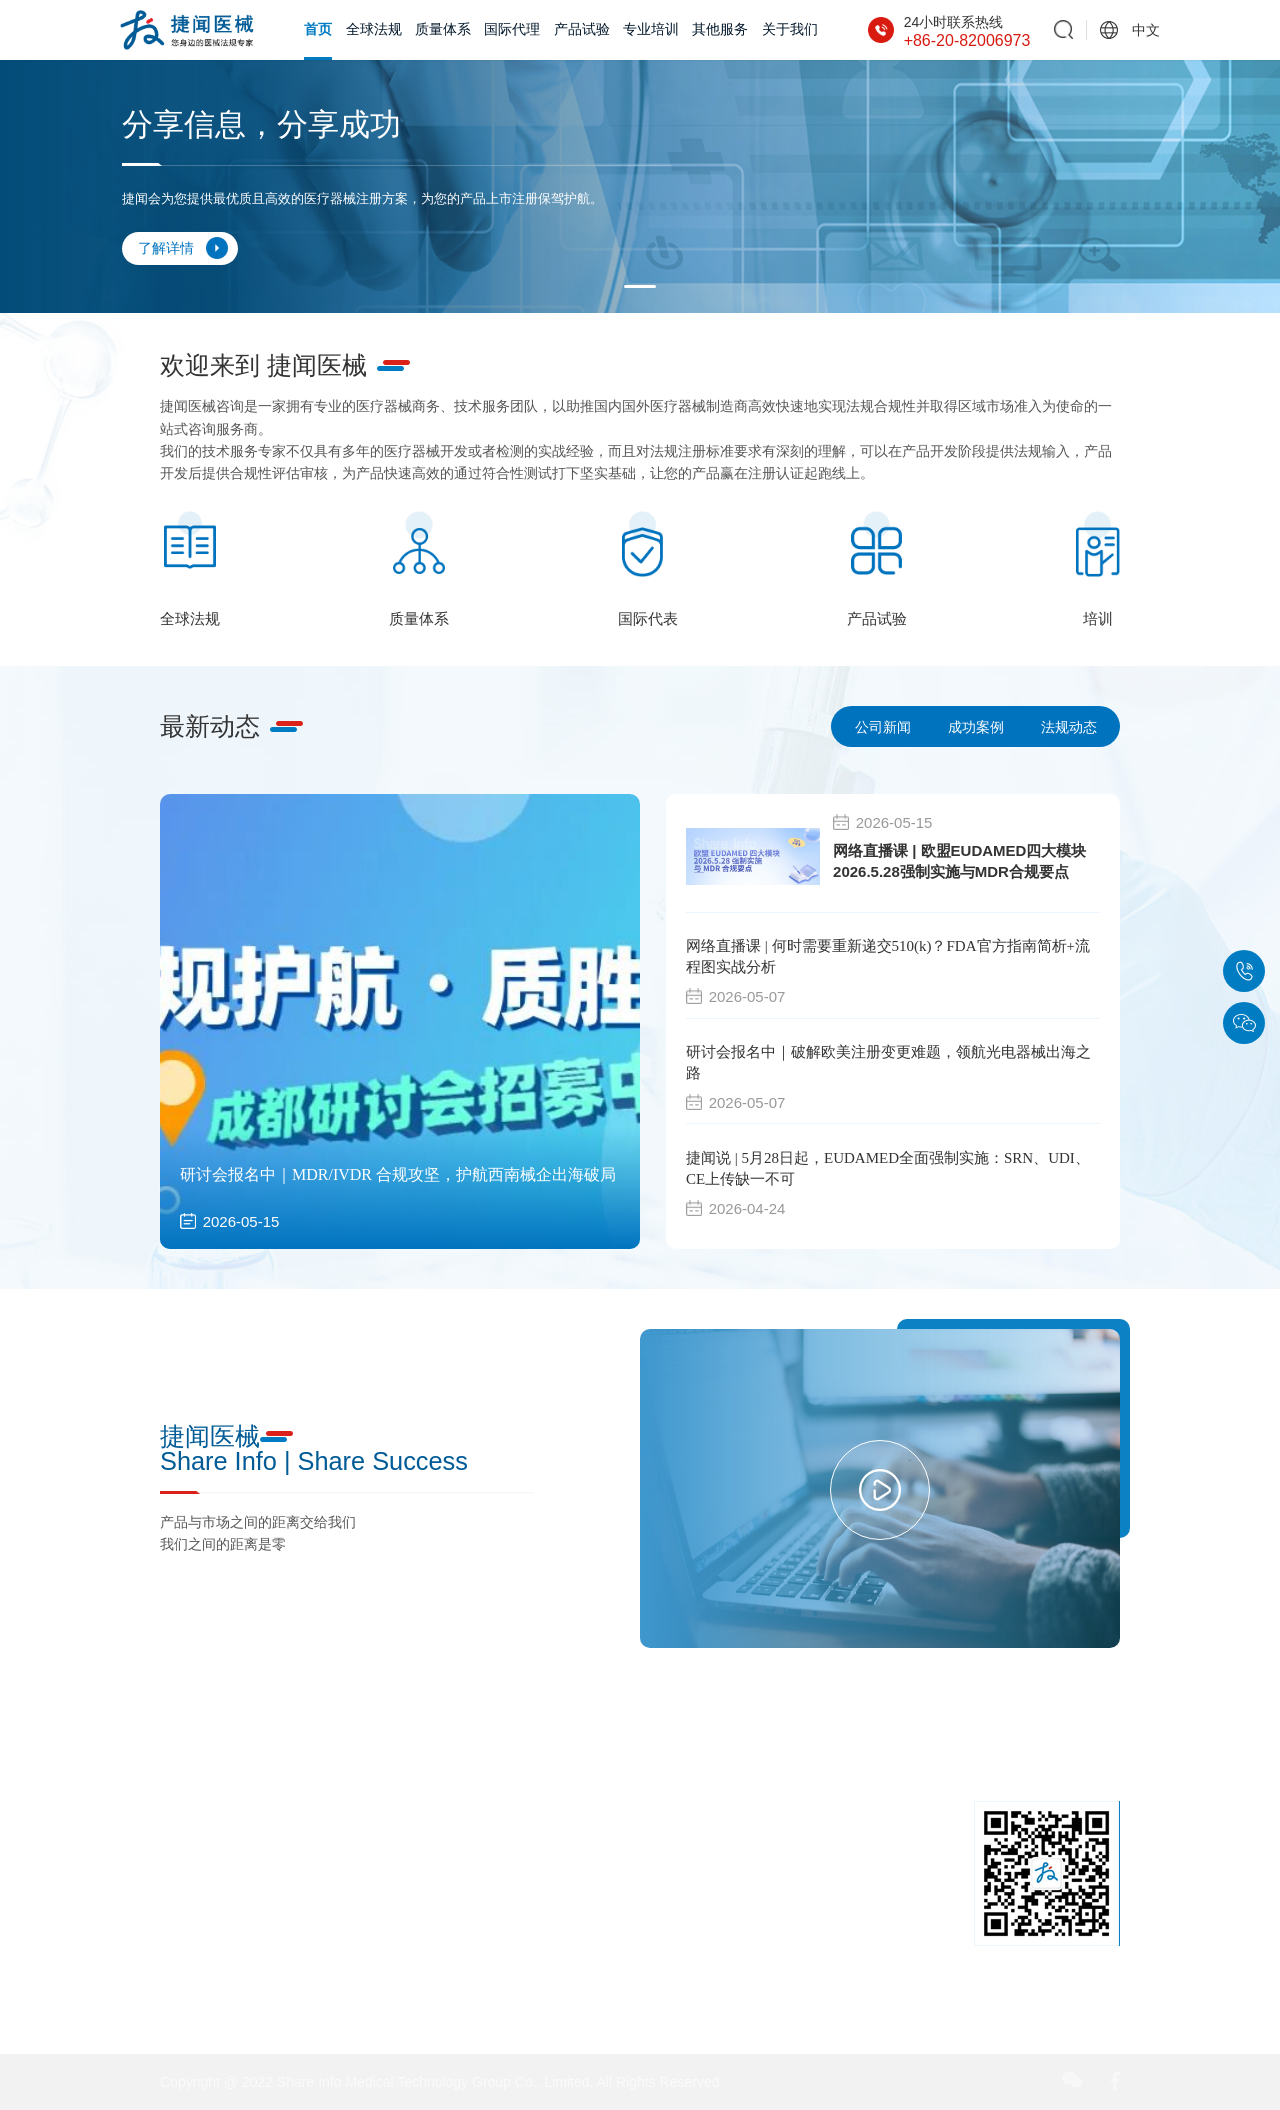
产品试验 (582, 29)
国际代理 (512, 29)
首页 (318, 29)
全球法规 (374, 29)
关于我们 (790, 29)
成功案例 (976, 727)
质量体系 (443, 29)
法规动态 (1069, 727)
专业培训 (651, 29)
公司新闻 (883, 727)
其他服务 (720, 29)
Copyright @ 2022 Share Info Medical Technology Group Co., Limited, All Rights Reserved (439, 2082)
